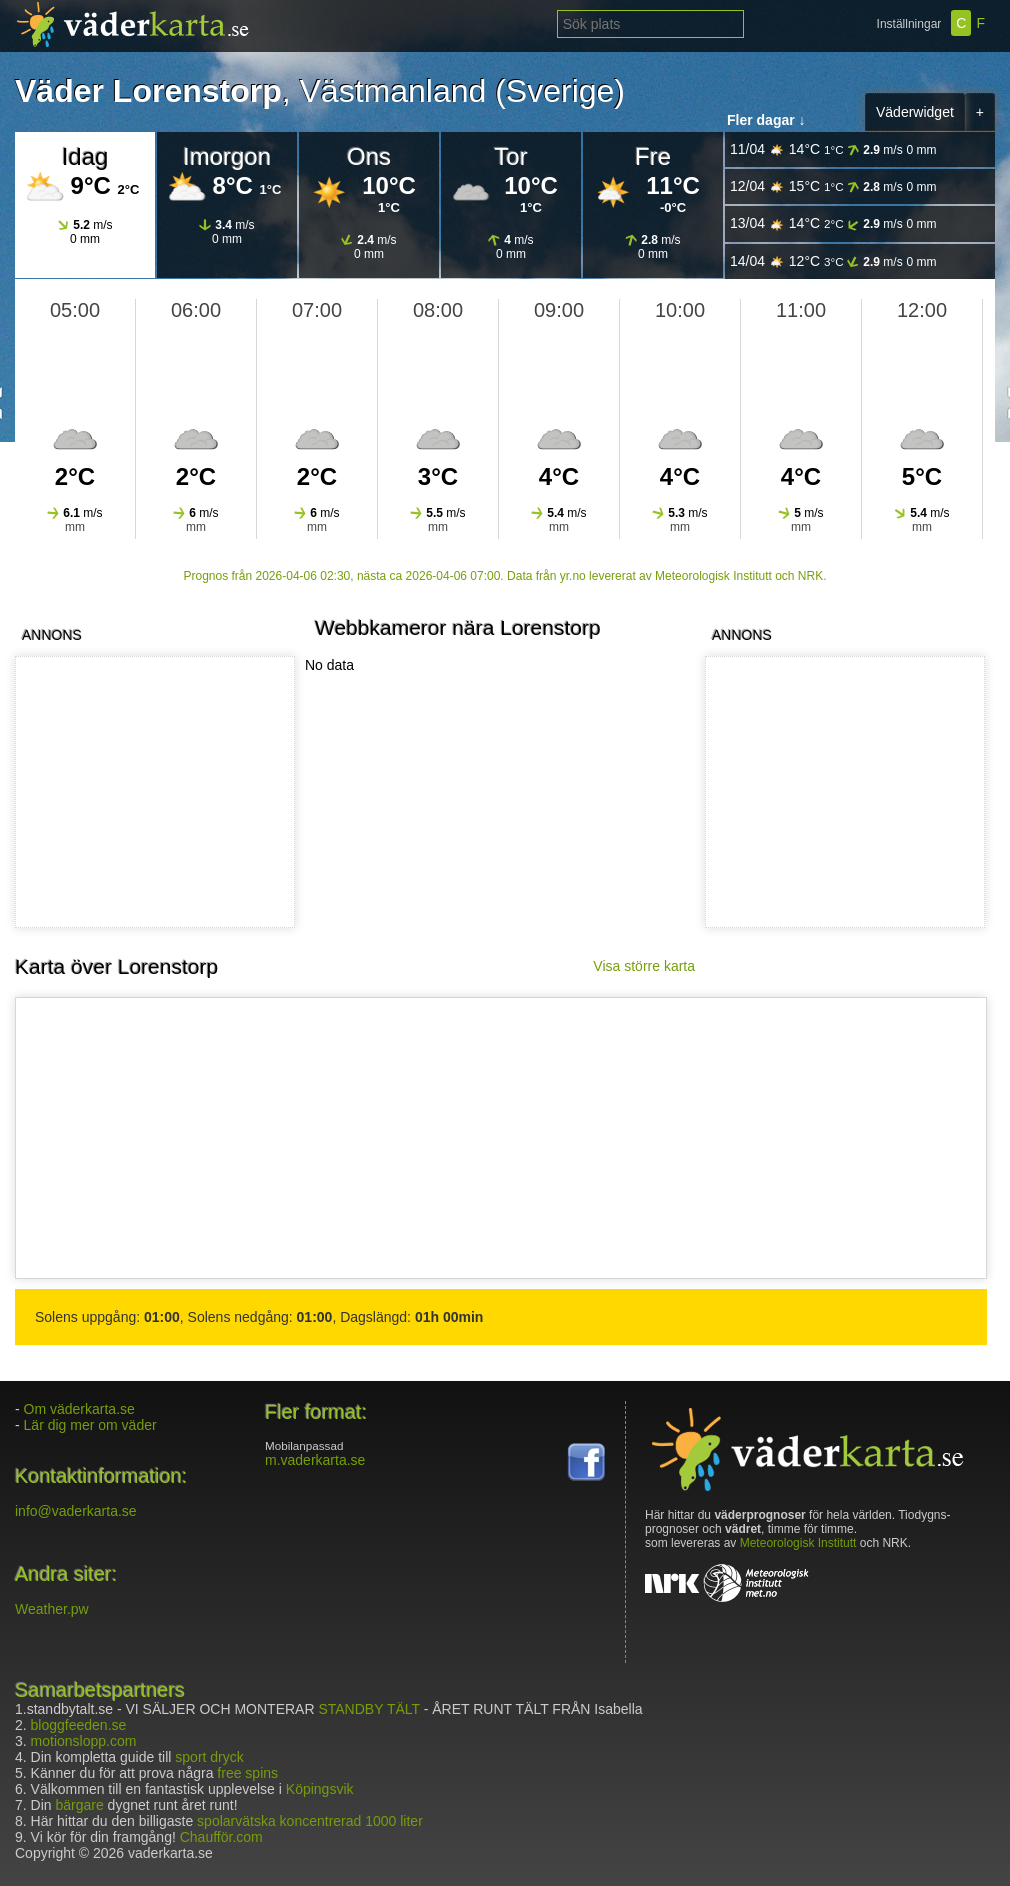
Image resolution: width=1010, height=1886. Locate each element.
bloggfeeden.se (79, 1725)
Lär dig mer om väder (90, 1425)
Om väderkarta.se (79, 1409)
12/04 (833, 186)
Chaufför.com (221, 1837)
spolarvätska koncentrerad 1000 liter (310, 1821)
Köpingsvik (320, 1789)
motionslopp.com (84, 1741)
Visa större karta (644, 966)
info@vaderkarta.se (76, 1511)
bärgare (79, 1805)
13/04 (833, 223)
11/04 (833, 149)
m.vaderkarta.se (315, 1460)
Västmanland (393, 91)
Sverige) (565, 91)
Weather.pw (52, 1609)
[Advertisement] (841, 792)
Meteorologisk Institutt (798, 1543)
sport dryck (209, 1757)
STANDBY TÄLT (368, 1709)
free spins (247, 1773)
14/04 (833, 261)
